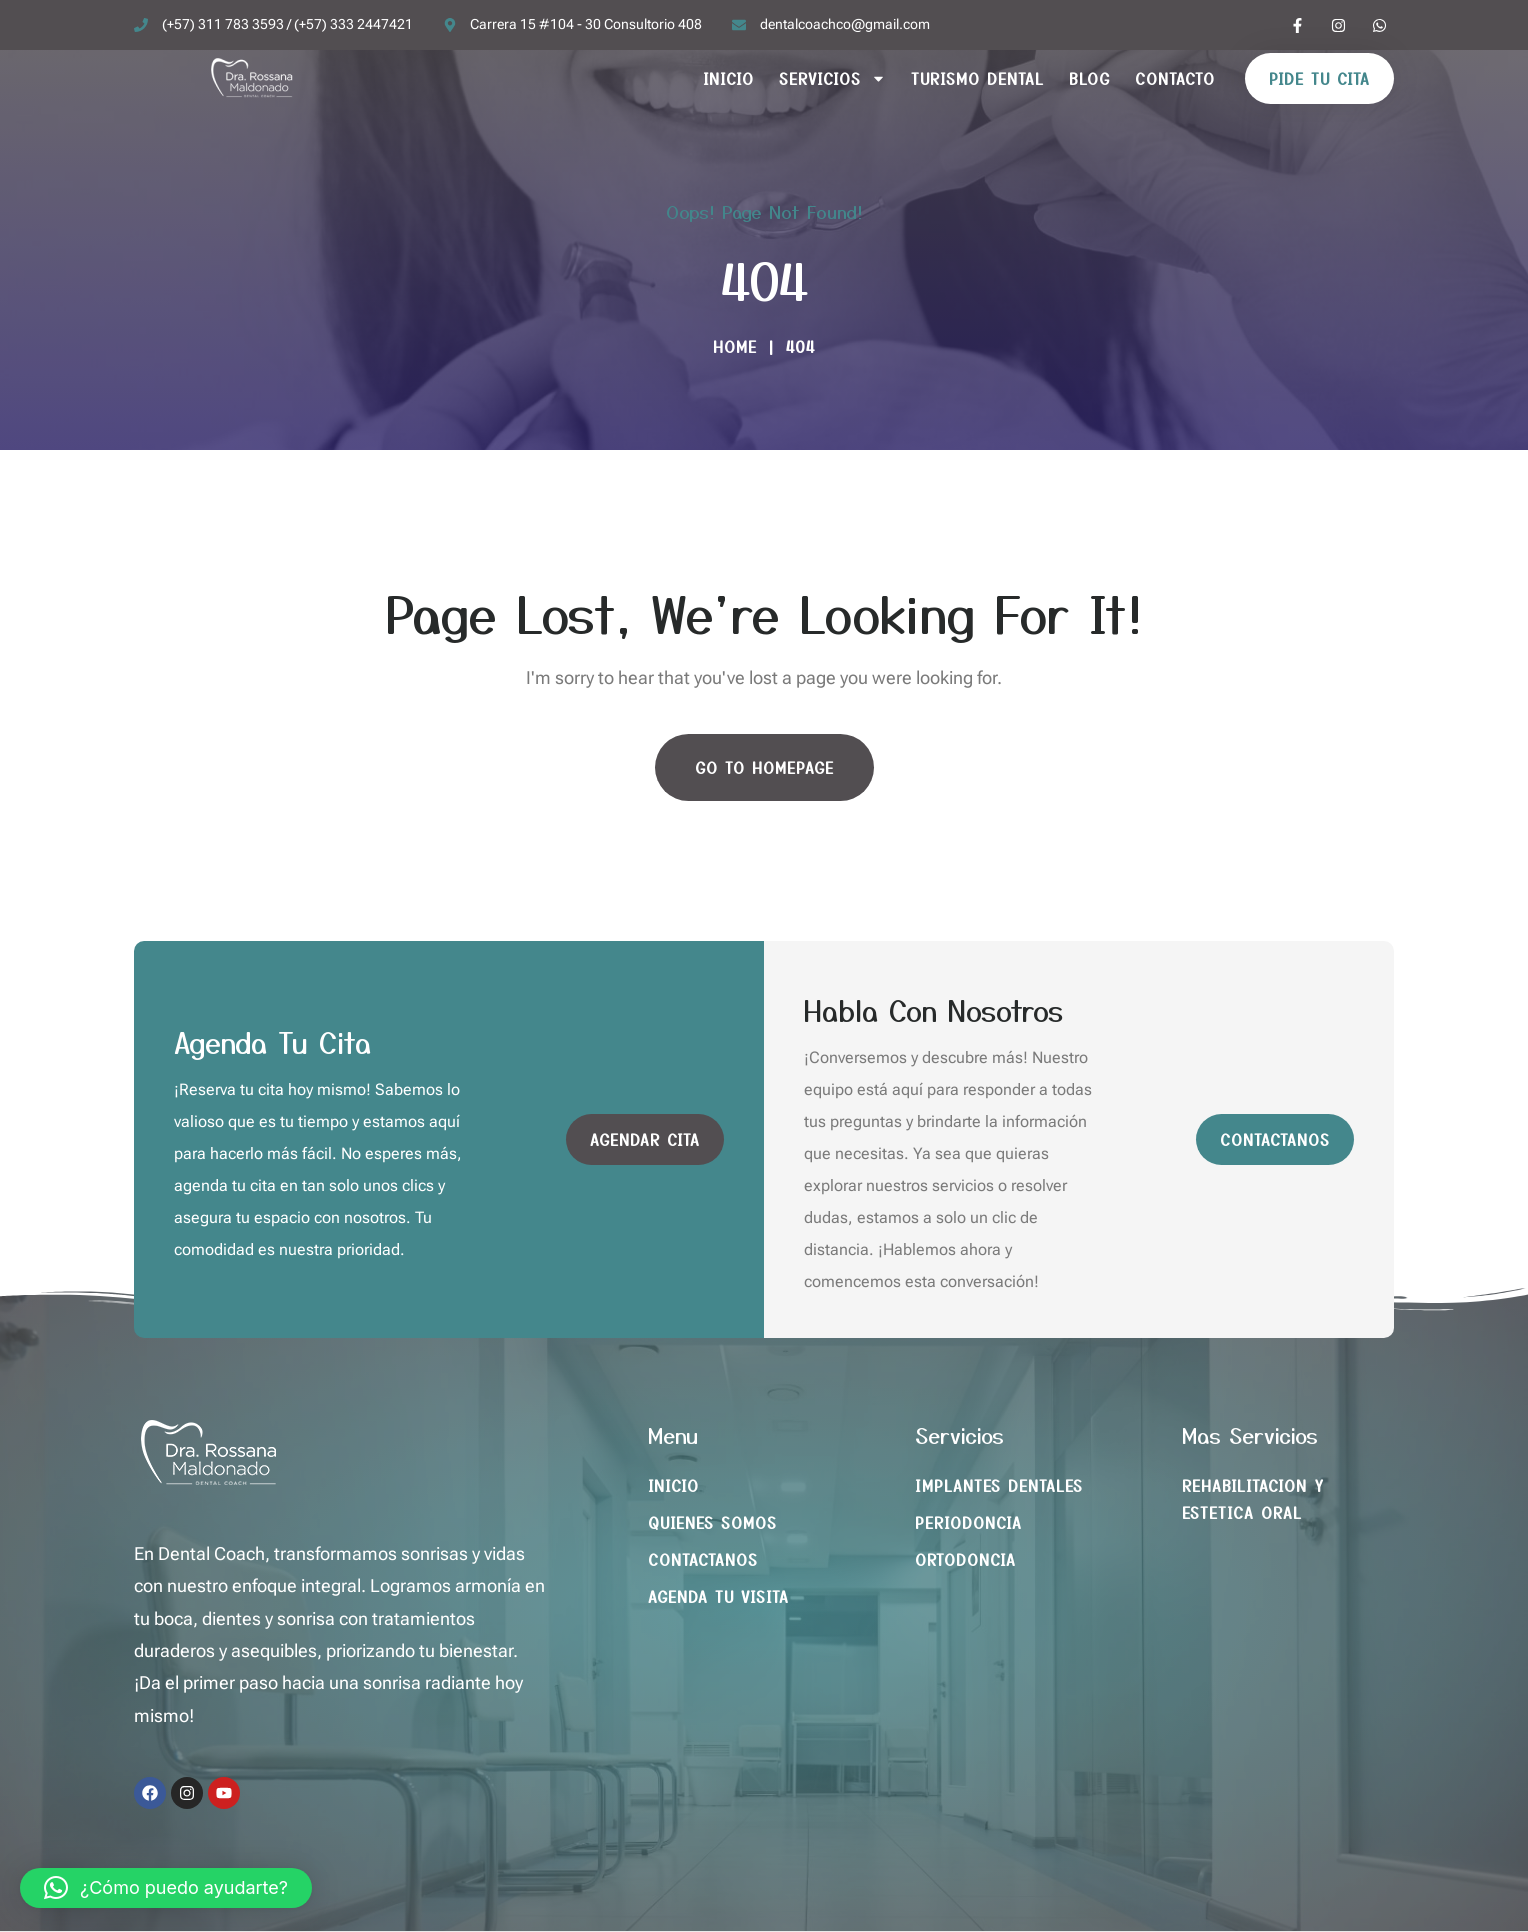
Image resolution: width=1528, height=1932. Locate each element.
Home (735, 346)
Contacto (1175, 78)
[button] (166, 1888)
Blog (1089, 78)
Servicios (832, 78)
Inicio (728, 78)
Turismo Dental (977, 78)
